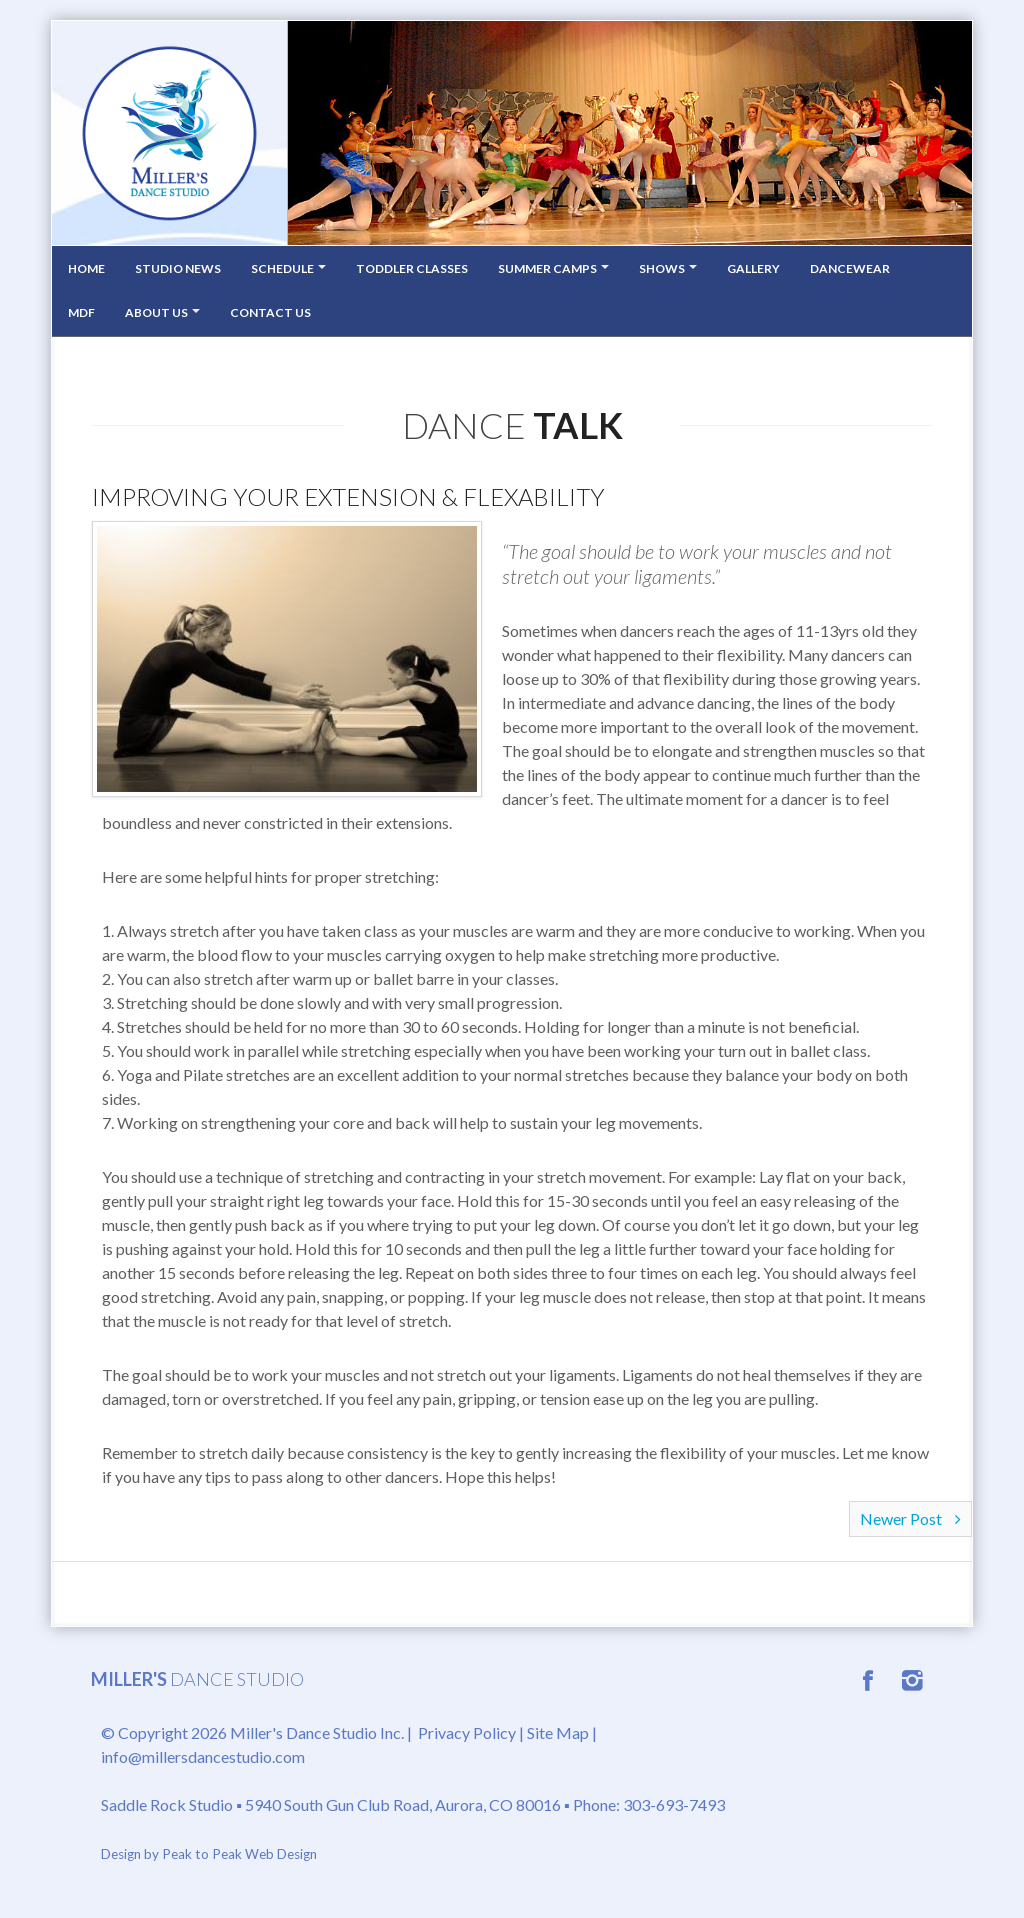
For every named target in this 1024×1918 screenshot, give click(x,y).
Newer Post (910, 1518)
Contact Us (270, 312)
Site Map (558, 1732)
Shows (668, 268)
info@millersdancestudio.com (203, 1756)
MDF (81, 312)
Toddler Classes (412, 268)
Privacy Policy (467, 1732)
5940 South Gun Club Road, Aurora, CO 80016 (403, 1804)
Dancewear (850, 268)
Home (86, 268)
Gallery (753, 268)
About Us (162, 312)
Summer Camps (553, 268)
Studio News (178, 268)
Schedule (288, 268)
